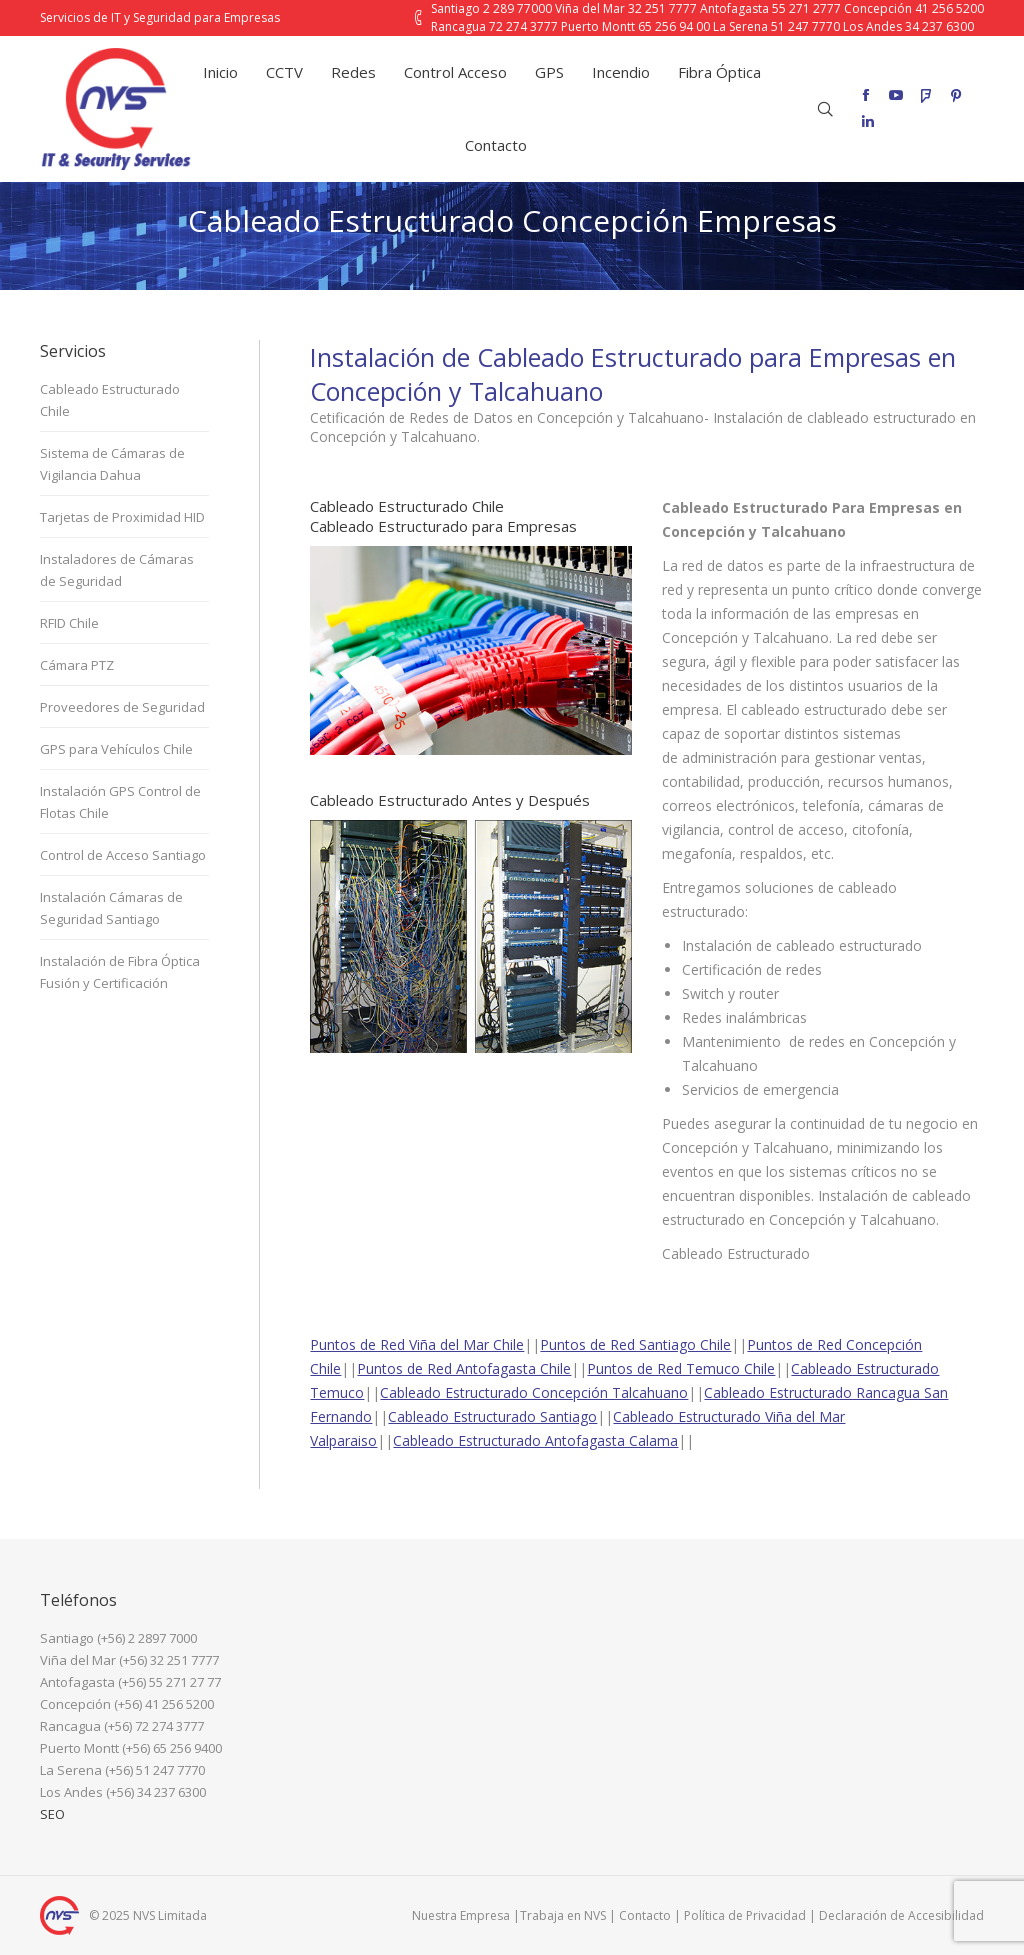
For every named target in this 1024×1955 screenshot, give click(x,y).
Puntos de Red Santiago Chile (635, 1344)
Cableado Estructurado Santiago (492, 1416)
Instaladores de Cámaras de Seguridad (117, 570)
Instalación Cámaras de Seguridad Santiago (111, 908)
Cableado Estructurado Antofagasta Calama (535, 1440)
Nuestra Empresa (461, 1915)
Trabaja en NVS (563, 1915)
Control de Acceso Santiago (123, 855)
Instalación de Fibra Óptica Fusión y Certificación (120, 972)
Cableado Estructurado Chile (110, 400)
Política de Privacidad (745, 1915)
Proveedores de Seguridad (122, 707)
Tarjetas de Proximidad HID (122, 517)
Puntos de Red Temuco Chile (681, 1368)
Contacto (645, 1915)
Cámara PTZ (77, 665)
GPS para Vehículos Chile (116, 749)
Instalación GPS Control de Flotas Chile (120, 802)
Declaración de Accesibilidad (901, 1915)
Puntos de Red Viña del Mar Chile (417, 1344)
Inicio (401, 269)
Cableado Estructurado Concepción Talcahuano (534, 1392)
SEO (52, 1814)
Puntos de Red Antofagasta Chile (464, 1368)
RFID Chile (69, 623)
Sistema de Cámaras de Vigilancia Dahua (112, 464)
